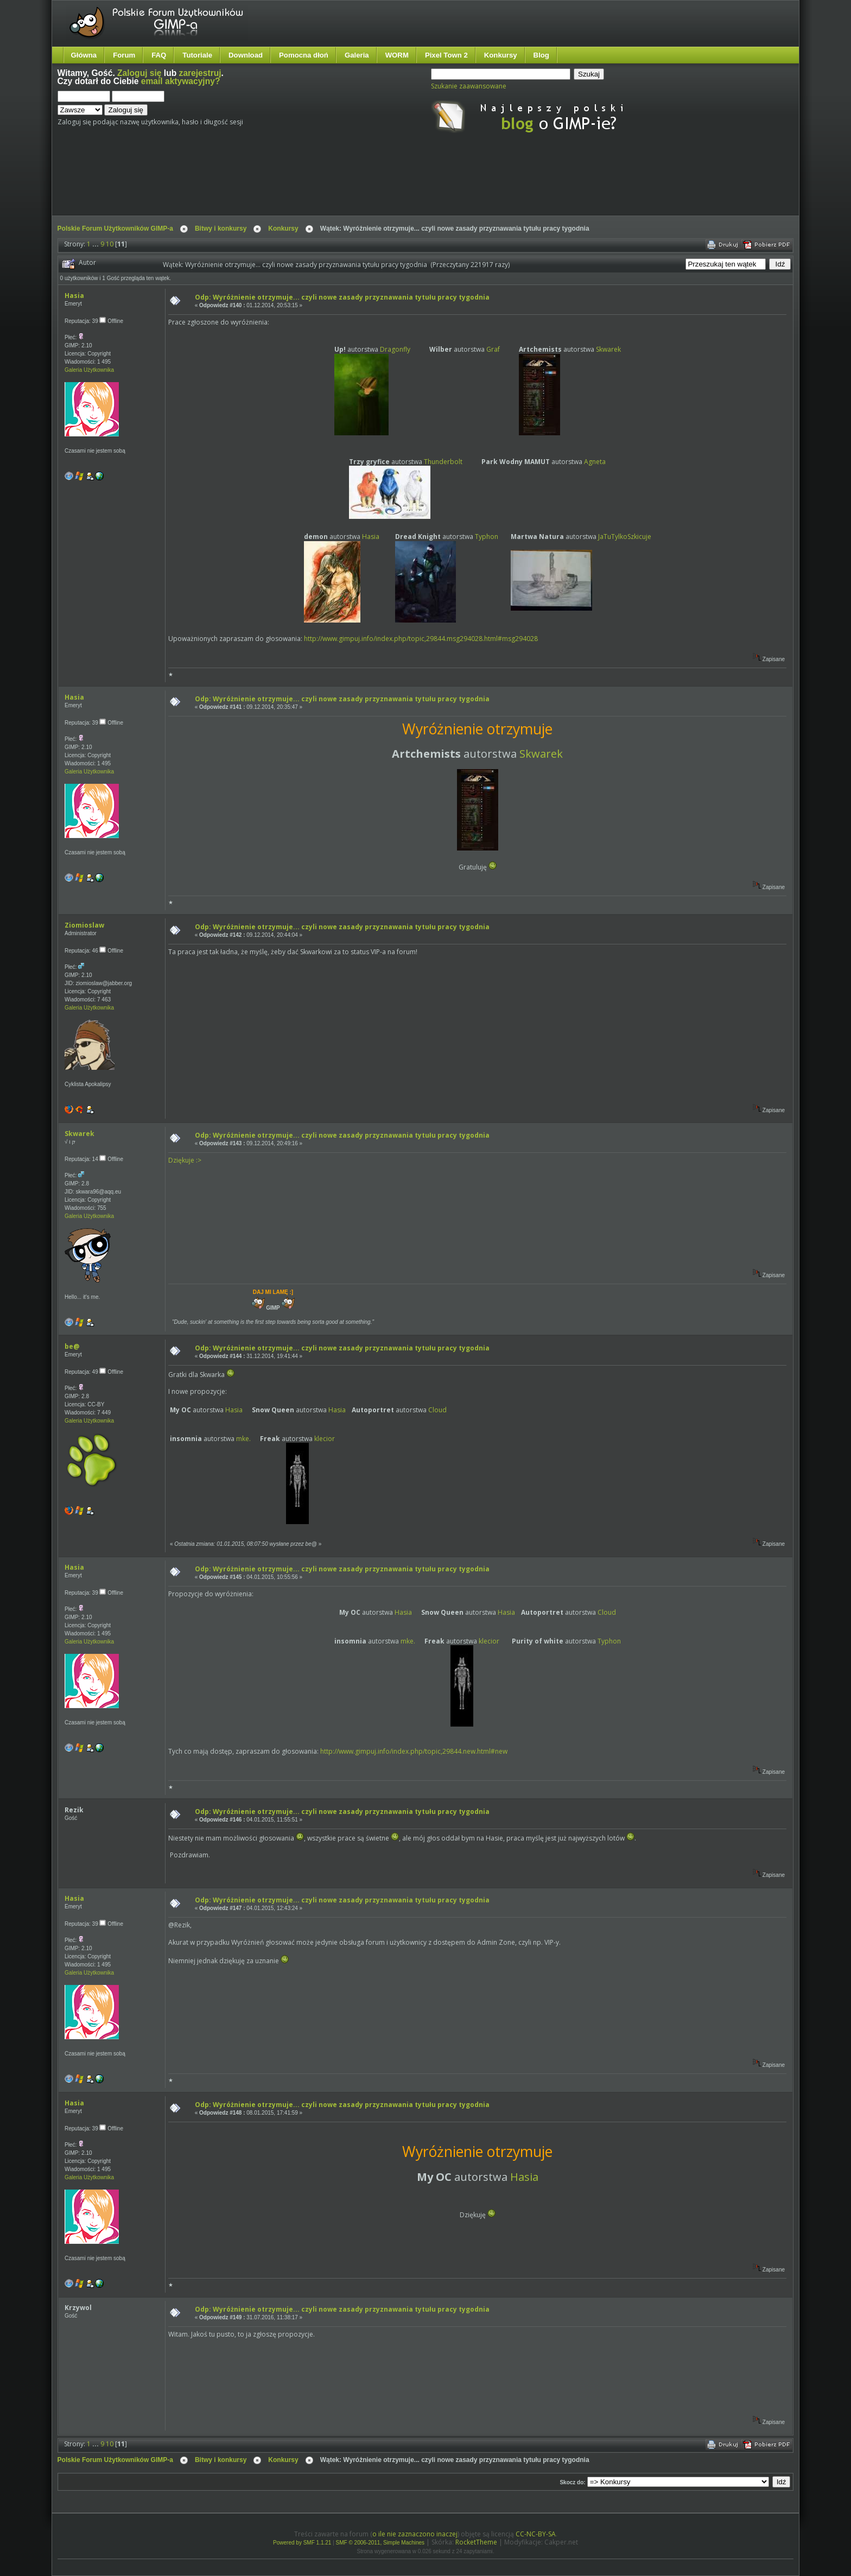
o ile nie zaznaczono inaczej (415, 2534)
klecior (324, 1438)
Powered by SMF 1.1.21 (302, 2543)
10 (109, 244)
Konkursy (500, 55)
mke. (243, 1438)
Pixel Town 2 (446, 55)
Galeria (357, 55)
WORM (397, 55)
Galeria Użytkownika (89, 370)
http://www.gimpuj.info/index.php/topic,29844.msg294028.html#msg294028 (421, 638)
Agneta (595, 461)
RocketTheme (476, 2542)
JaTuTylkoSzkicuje (624, 536)
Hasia (74, 295)
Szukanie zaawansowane (468, 86)
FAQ (158, 55)
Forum (124, 55)
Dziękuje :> (184, 1160)
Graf (493, 349)
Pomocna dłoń (303, 55)
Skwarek (608, 349)
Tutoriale (197, 55)
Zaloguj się (139, 73)
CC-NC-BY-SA (536, 2534)
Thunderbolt (443, 461)
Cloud (437, 1409)
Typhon (486, 536)
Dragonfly (395, 349)
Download (245, 55)
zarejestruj (200, 73)
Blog (541, 55)
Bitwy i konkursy (220, 228)
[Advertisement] (261, 183)
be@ (72, 1346)
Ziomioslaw (84, 925)
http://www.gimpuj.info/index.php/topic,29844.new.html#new (413, 1751)
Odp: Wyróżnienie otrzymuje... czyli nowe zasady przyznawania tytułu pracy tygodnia (342, 297)
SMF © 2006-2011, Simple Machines (380, 2543)
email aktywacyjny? (180, 81)
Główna (84, 55)
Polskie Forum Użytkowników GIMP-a (115, 228)
